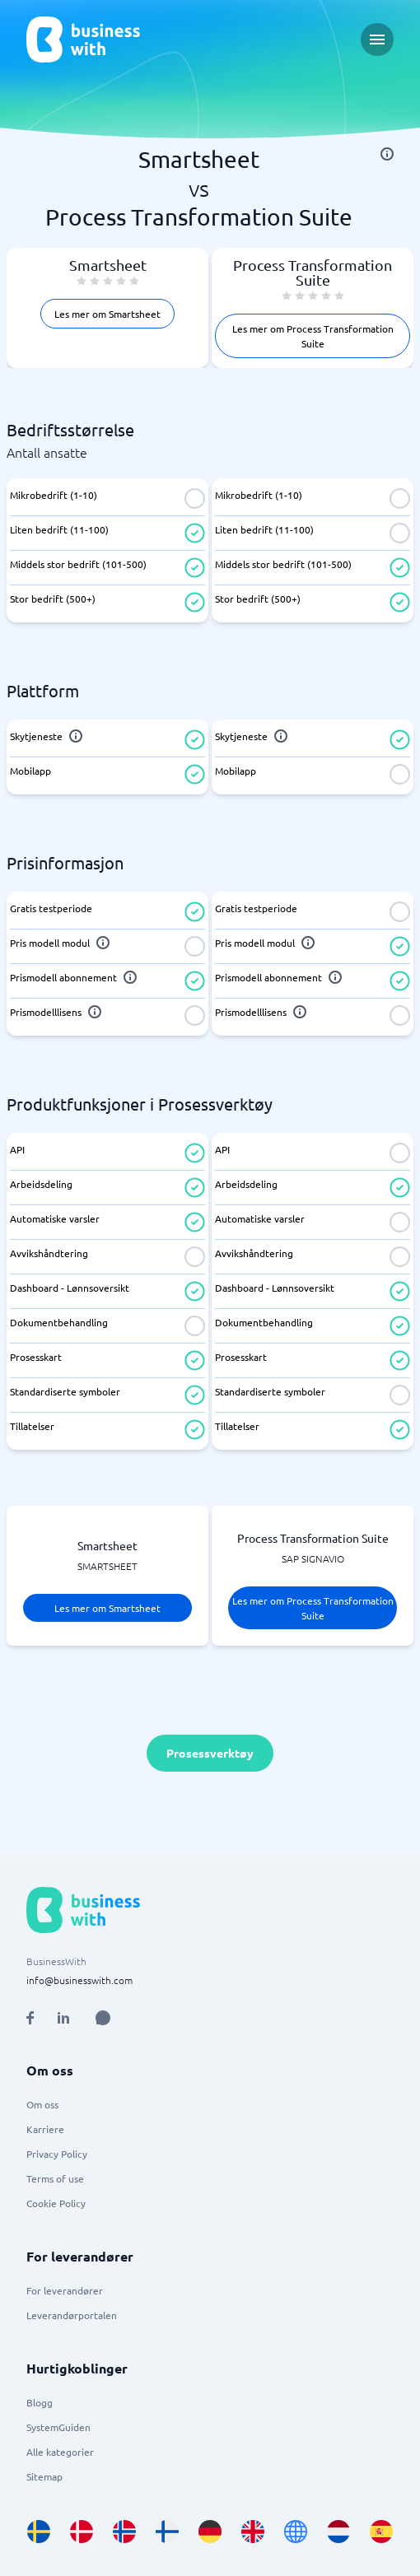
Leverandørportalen (71, 2315)
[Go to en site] (295, 2531)
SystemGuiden (58, 2427)
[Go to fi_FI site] (167, 2531)
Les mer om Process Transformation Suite (313, 336)
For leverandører (64, 2290)
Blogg (39, 2402)
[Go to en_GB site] (252, 2531)
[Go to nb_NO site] (124, 2531)
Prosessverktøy (210, 1752)
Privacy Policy (56, 2153)
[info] (387, 154)
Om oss (42, 2104)
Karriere (45, 2129)
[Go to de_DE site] (210, 2531)
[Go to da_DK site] (81, 2531)
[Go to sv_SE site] (38, 2531)
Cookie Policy (56, 2203)
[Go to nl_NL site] (338, 2531)
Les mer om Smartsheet (107, 313)
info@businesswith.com (79, 1980)
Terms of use (55, 2178)
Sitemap (44, 2476)
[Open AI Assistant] (103, 2018)
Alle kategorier (60, 2451)
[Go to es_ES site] (381, 2531)
